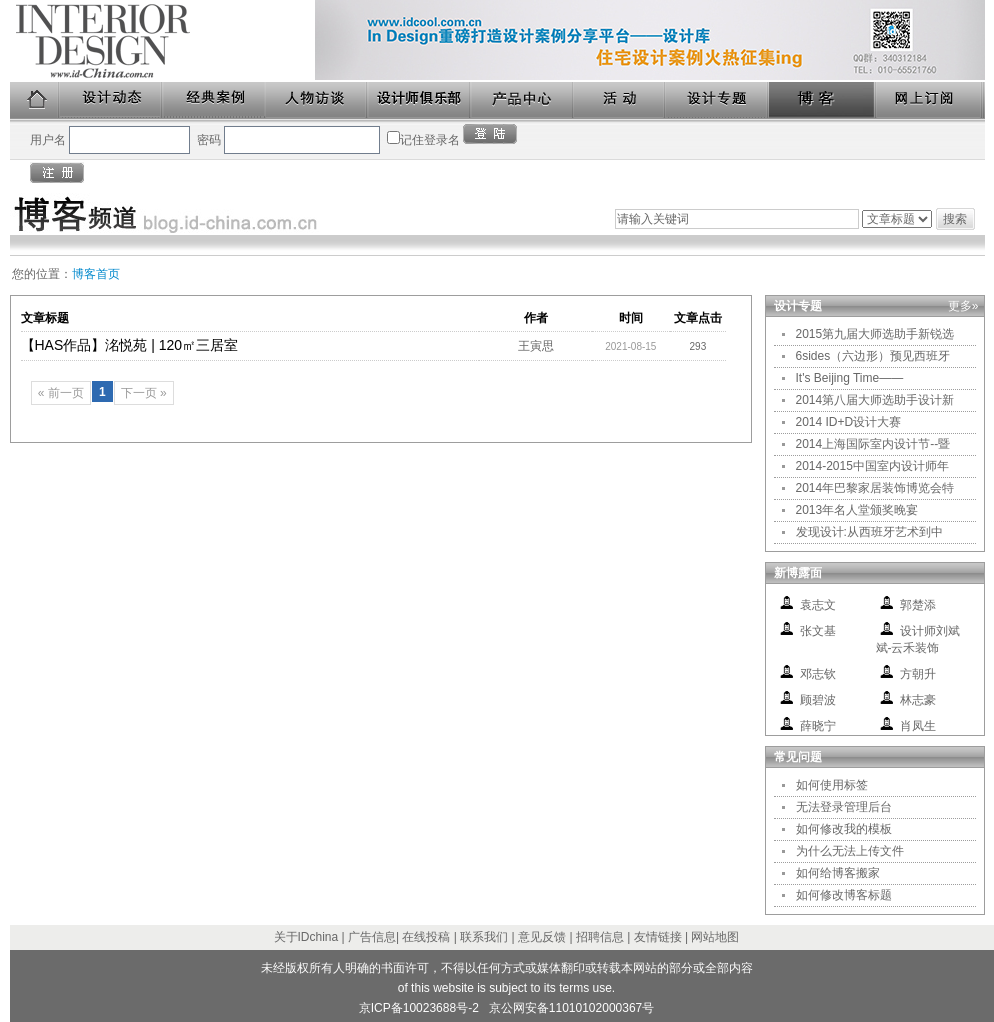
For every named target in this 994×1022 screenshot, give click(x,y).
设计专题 (717, 100)
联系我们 (484, 937)
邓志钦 (818, 674)
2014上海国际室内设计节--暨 (873, 444)
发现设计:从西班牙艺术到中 (869, 532)
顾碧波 (818, 700)
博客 (823, 100)
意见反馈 (542, 937)
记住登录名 (430, 140)
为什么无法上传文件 (850, 851)
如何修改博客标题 (844, 895)
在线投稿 (426, 937)
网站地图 (715, 937)
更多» (963, 306)
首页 (35, 100)
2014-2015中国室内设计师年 (872, 466)
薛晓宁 (818, 726)
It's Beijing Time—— (850, 378)
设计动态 (111, 100)
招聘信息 (600, 937)
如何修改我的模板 (844, 829)
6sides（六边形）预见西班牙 (873, 356)
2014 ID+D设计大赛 (849, 422)
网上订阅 (930, 100)
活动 (620, 100)
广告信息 (372, 937)
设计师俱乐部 (419, 100)
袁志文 (818, 605)
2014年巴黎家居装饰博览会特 (875, 488)
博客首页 (96, 274)
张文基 (818, 631)
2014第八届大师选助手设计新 (875, 400)
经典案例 (214, 100)
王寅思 (536, 346)
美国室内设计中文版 (162, 41)
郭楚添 (918, 605)
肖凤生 (918, 726)
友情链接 (658, 937)
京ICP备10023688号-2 (419, 1008)
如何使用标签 (832, 785)
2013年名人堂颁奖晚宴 (857, 510)
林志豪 (918, 700)
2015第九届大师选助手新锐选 (875, 334)
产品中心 (522, 100)
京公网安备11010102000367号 (571, 1008)
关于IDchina (306, 937)
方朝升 (918, 674)
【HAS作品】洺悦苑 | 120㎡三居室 (130, 345)
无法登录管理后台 (844, 807)
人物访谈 (317, 100)
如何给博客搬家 (838, 873)
